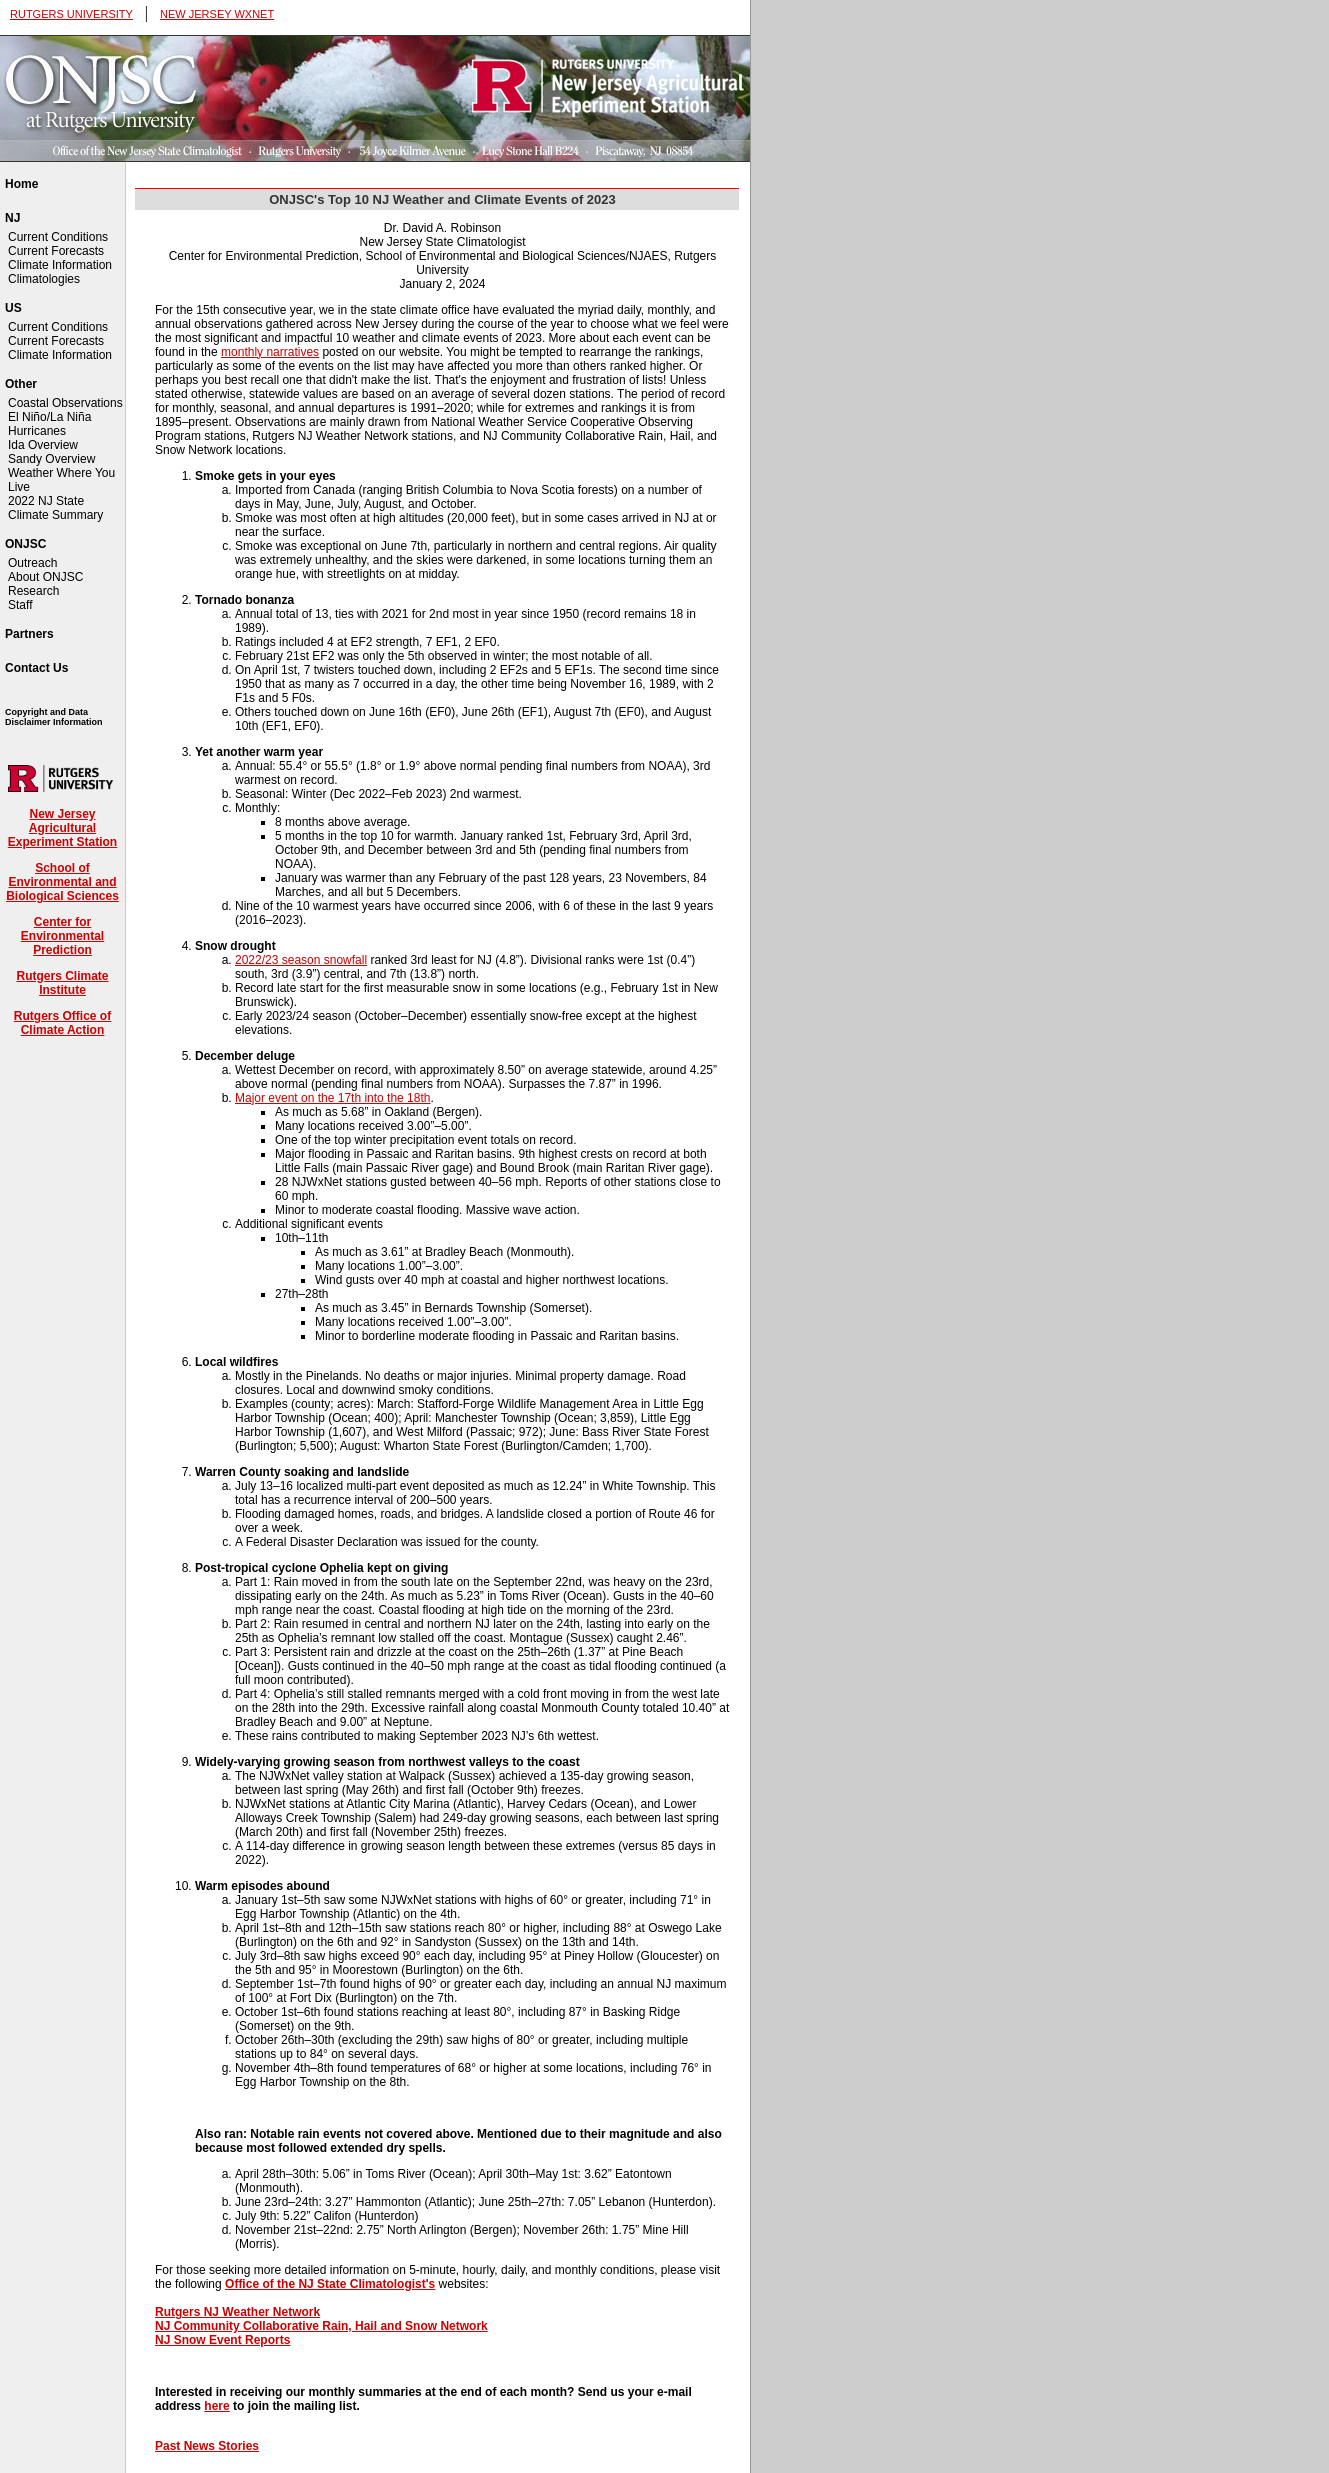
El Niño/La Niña (49, 417)
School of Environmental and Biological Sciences (62, 882)
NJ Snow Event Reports (222, 2340)
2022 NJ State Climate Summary (55, 508)
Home (21, 184)
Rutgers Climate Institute (62, 983)
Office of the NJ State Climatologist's (330, 2284)
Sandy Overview (51, 459)
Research (33, 591)
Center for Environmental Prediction (62, 936)
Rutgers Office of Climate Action (62, 1023)
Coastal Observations (65, 403)
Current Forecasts (56, 251)
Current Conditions (58, 237)
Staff (20, 605)
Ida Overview (43, 445)
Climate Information (60, 265)
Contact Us (36, 668)
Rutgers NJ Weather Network (237, 2312)
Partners (29, 634)
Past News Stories (207, 2446)
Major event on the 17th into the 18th (332, 1098)
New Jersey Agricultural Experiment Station (62, 828)
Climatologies (44, 279)
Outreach (32, 563)
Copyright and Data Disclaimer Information (54, 717)
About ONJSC (45, 577)
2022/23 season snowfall (301, 960)
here (216, 2406)
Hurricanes (37, 431)
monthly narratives (270, 352)
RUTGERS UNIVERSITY (71, 14)
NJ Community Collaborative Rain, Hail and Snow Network (321, 2326)
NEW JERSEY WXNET (217, 14)
